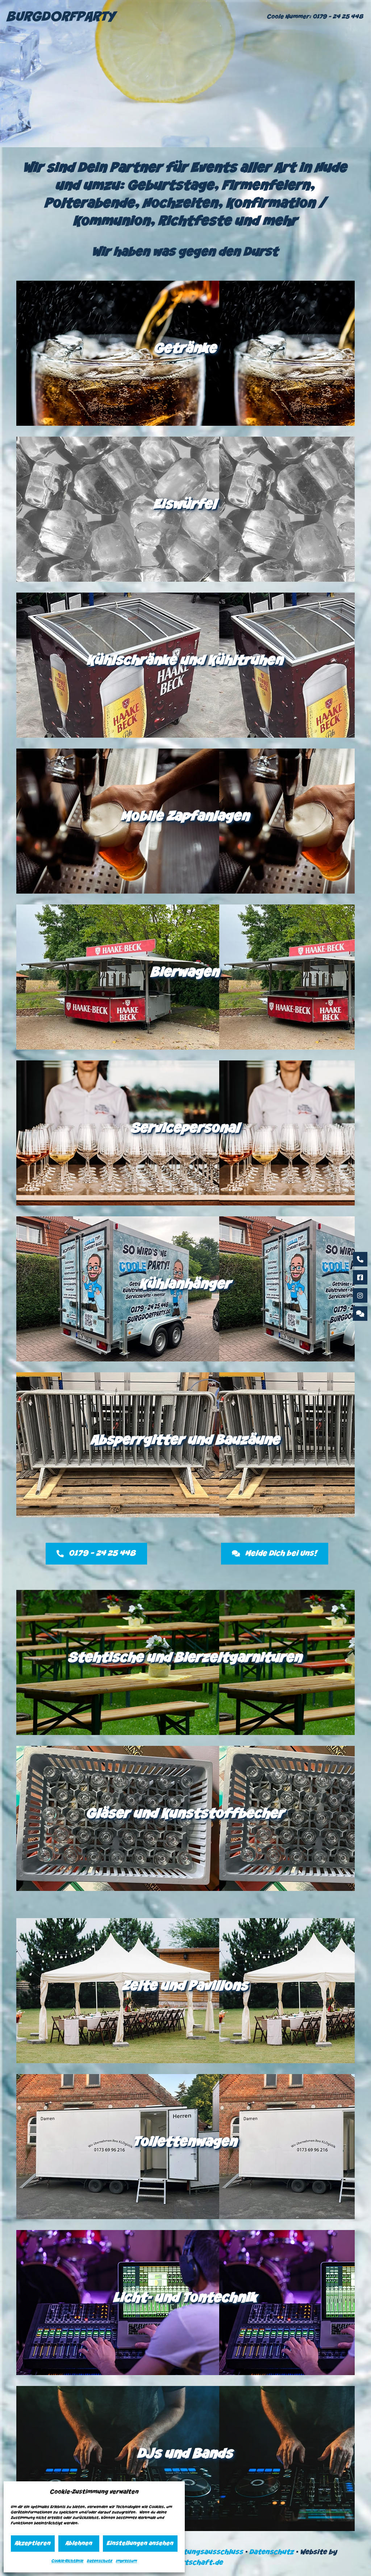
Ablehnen (79, 2543)
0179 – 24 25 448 (338, 17)
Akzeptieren (33, 2543)
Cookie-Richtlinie (67, 2561)
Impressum (126, 2561)
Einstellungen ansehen (140, 2543)
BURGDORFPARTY (61, 17)
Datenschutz (99, 2561)
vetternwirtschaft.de (185, 2563)
